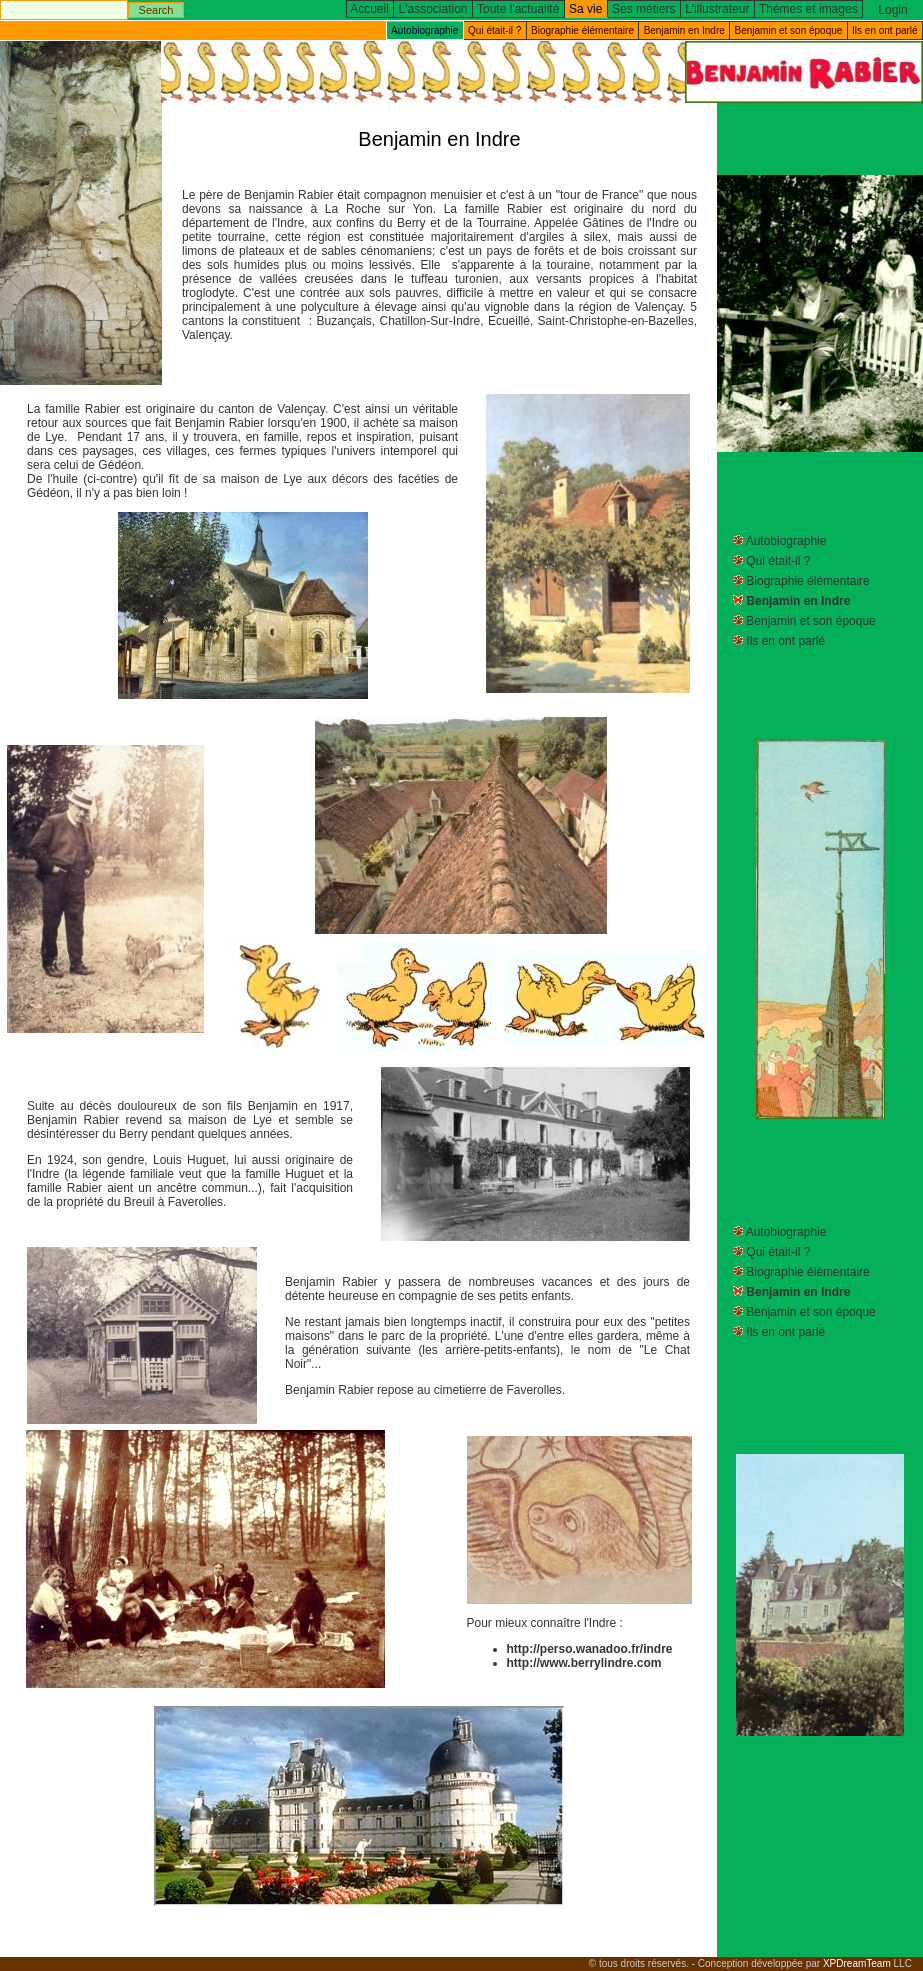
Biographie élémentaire (582, 30)
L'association (433, 9)
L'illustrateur (717, 9)
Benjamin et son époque (789, 30)
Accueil (369, 9)
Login (892, 10)
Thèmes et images (808, 9)
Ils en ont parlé (885, 30)
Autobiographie (786, 541)
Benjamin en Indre (684, 30)
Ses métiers (643, 9)
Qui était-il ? (494, 30)
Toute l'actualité (518, 9)
